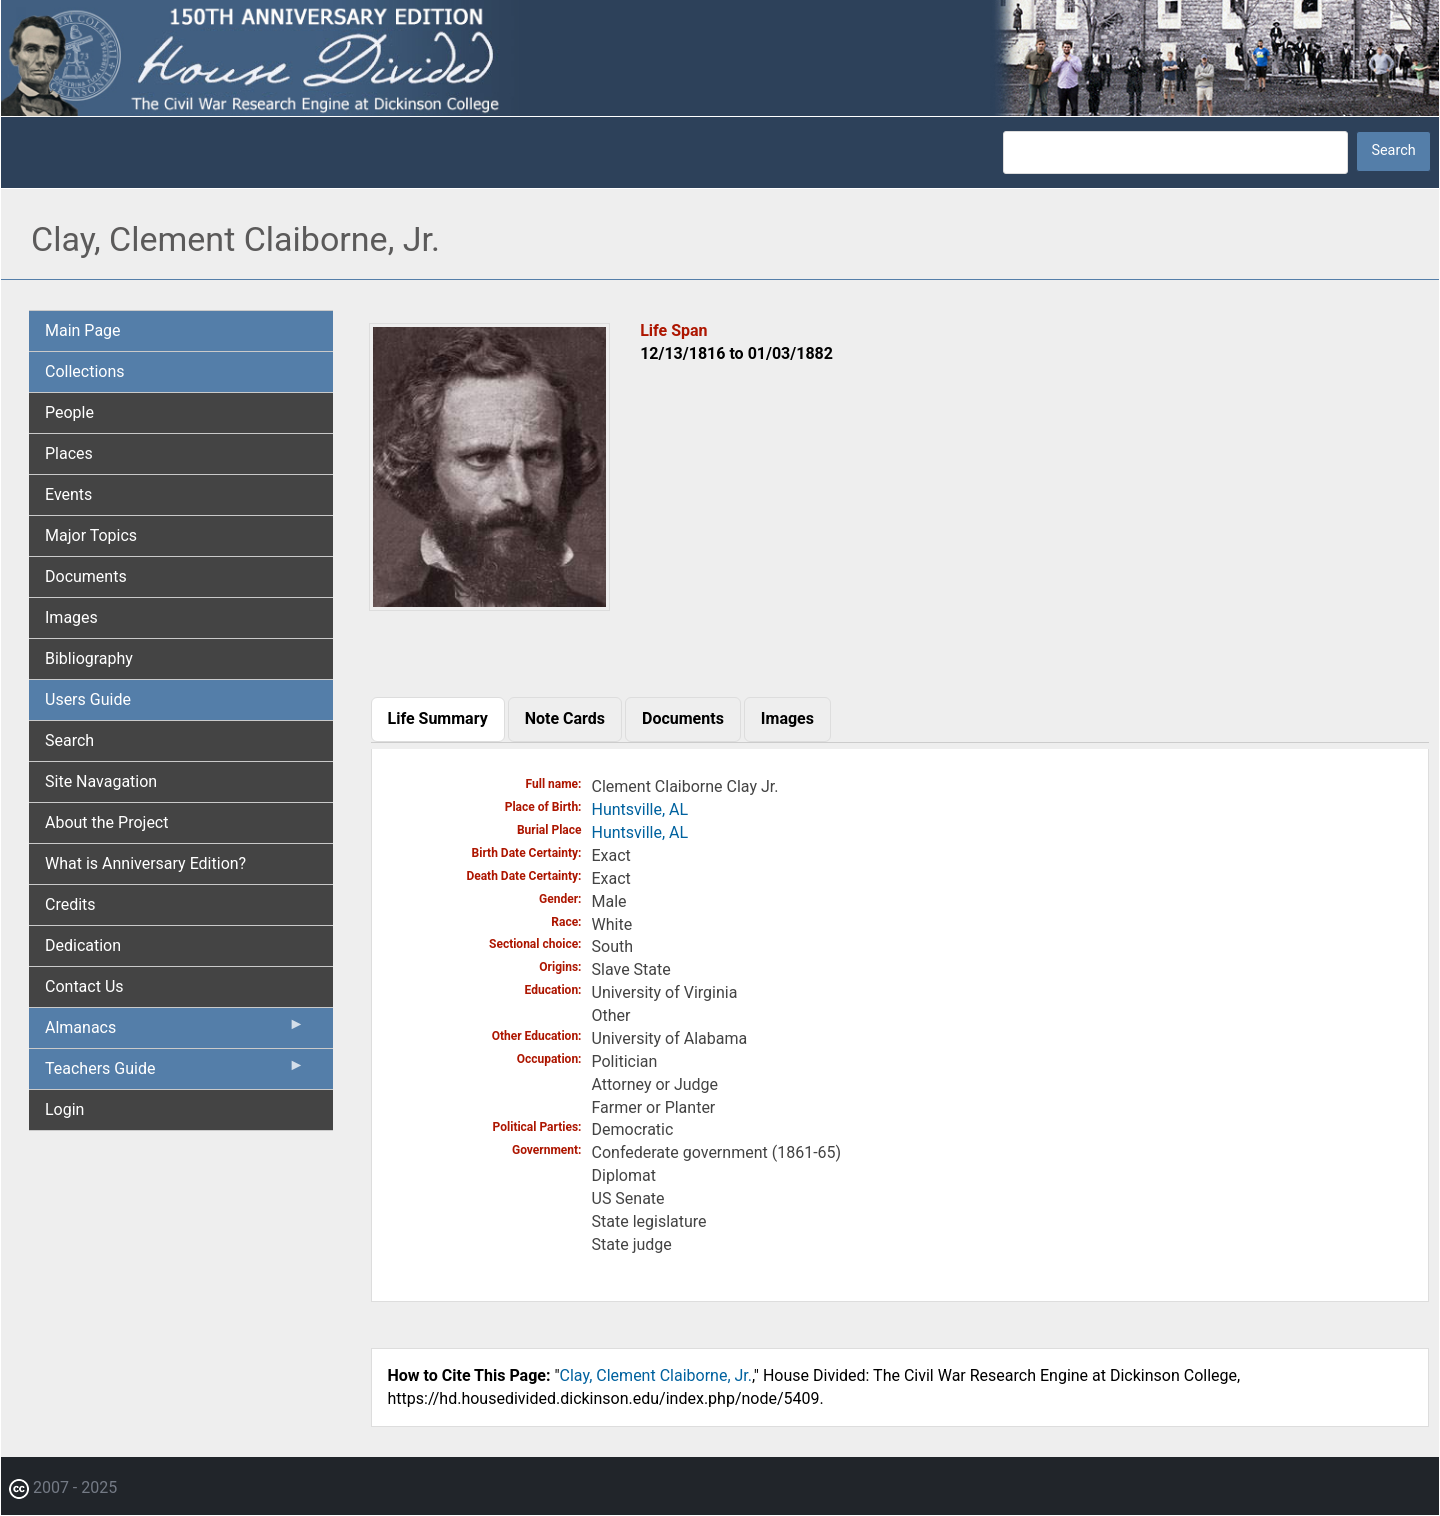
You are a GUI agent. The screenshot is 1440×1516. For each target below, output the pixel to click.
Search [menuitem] (69, 740)
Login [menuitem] (64, 1109)
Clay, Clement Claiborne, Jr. (656, 1375)
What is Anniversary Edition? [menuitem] (145, 863)
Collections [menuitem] (85, 371)
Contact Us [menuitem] (84, 986)
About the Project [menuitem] (106, 822)
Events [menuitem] (68, 494)
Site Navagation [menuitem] (101, 781)
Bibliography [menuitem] (89, 658)
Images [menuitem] (71, 617)
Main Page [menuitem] (83, 330)
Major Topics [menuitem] (91, 535)
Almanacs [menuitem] (175, 1032)
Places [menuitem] (69, 453)
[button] (490, 603)
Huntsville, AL (640, 809)
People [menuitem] (69, 412)
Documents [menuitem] (86, 576)
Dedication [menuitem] (83, 945)
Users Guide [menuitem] (88, 699)
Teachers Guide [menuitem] (175, 1073)
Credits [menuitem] (70, 904)
